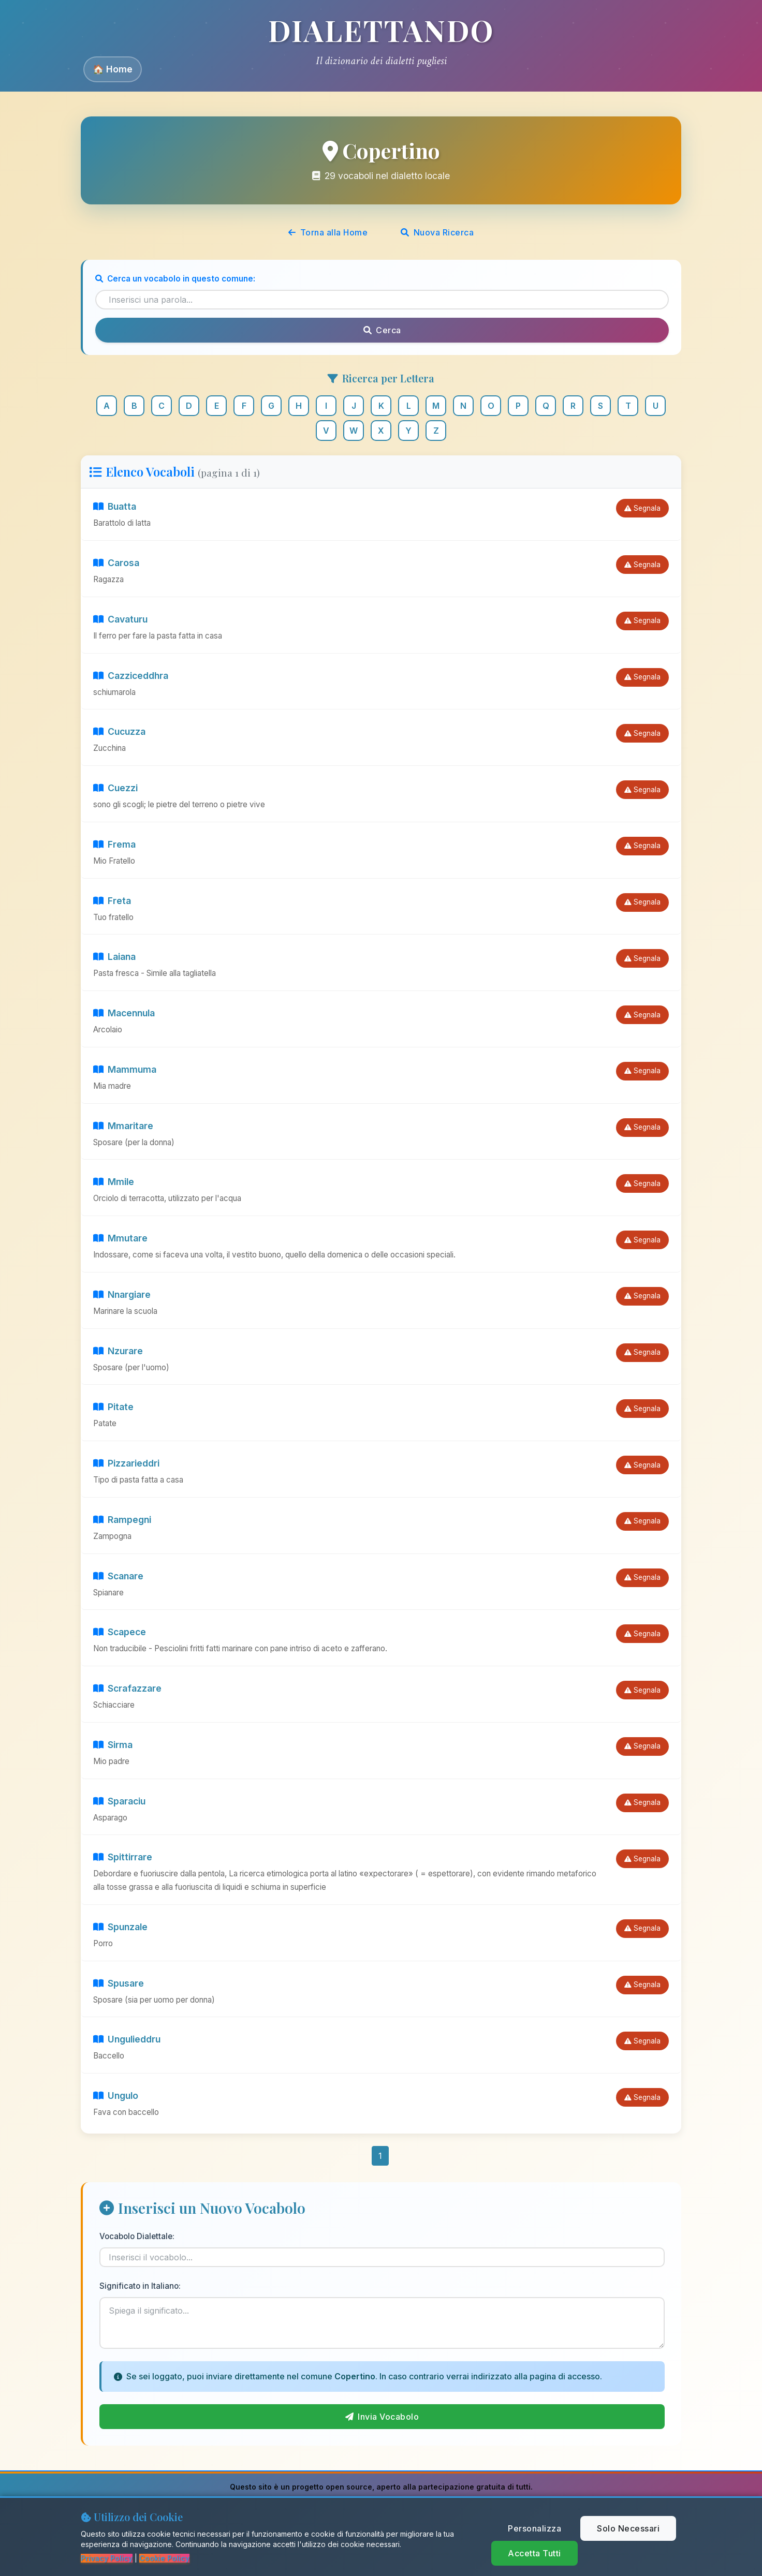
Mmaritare (123, 1125)
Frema (114, 844)
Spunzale (120, 1926)
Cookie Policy (164, 2558)
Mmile (113, 1181)
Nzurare (118, 1350)
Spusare (118, 1983)
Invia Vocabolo (382, 2416)
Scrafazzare (127, 1688)
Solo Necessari (628, 2528)
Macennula (124, 1013)
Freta (112, 900)
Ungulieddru (126, 2039)
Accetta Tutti (534, 2553)
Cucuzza (119, 731)
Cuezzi (115, 787)
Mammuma (124, 1069)
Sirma (113, 1744)
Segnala (642, 508)
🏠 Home (113, 69)
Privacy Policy (107, 2558)
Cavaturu (120, 619)
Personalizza (534, 2528)
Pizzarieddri (126, 1463)
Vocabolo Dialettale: (136, 2236)
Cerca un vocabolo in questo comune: (175, 279)
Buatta (114, 506)
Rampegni (122, 1519)
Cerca (382, 330)
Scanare (118, 1576)
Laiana (114, 956)
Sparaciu (119, 1801)
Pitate (113, 1406)
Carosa (116, 562)
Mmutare (120, 1238)
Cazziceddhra (130, 675)
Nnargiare (122, 1294)
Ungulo (115, 2095)
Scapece (119, 1631)
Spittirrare (122, 1857)
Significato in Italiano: (140, 2286)
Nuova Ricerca (437, 232)
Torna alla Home (328, 232)
